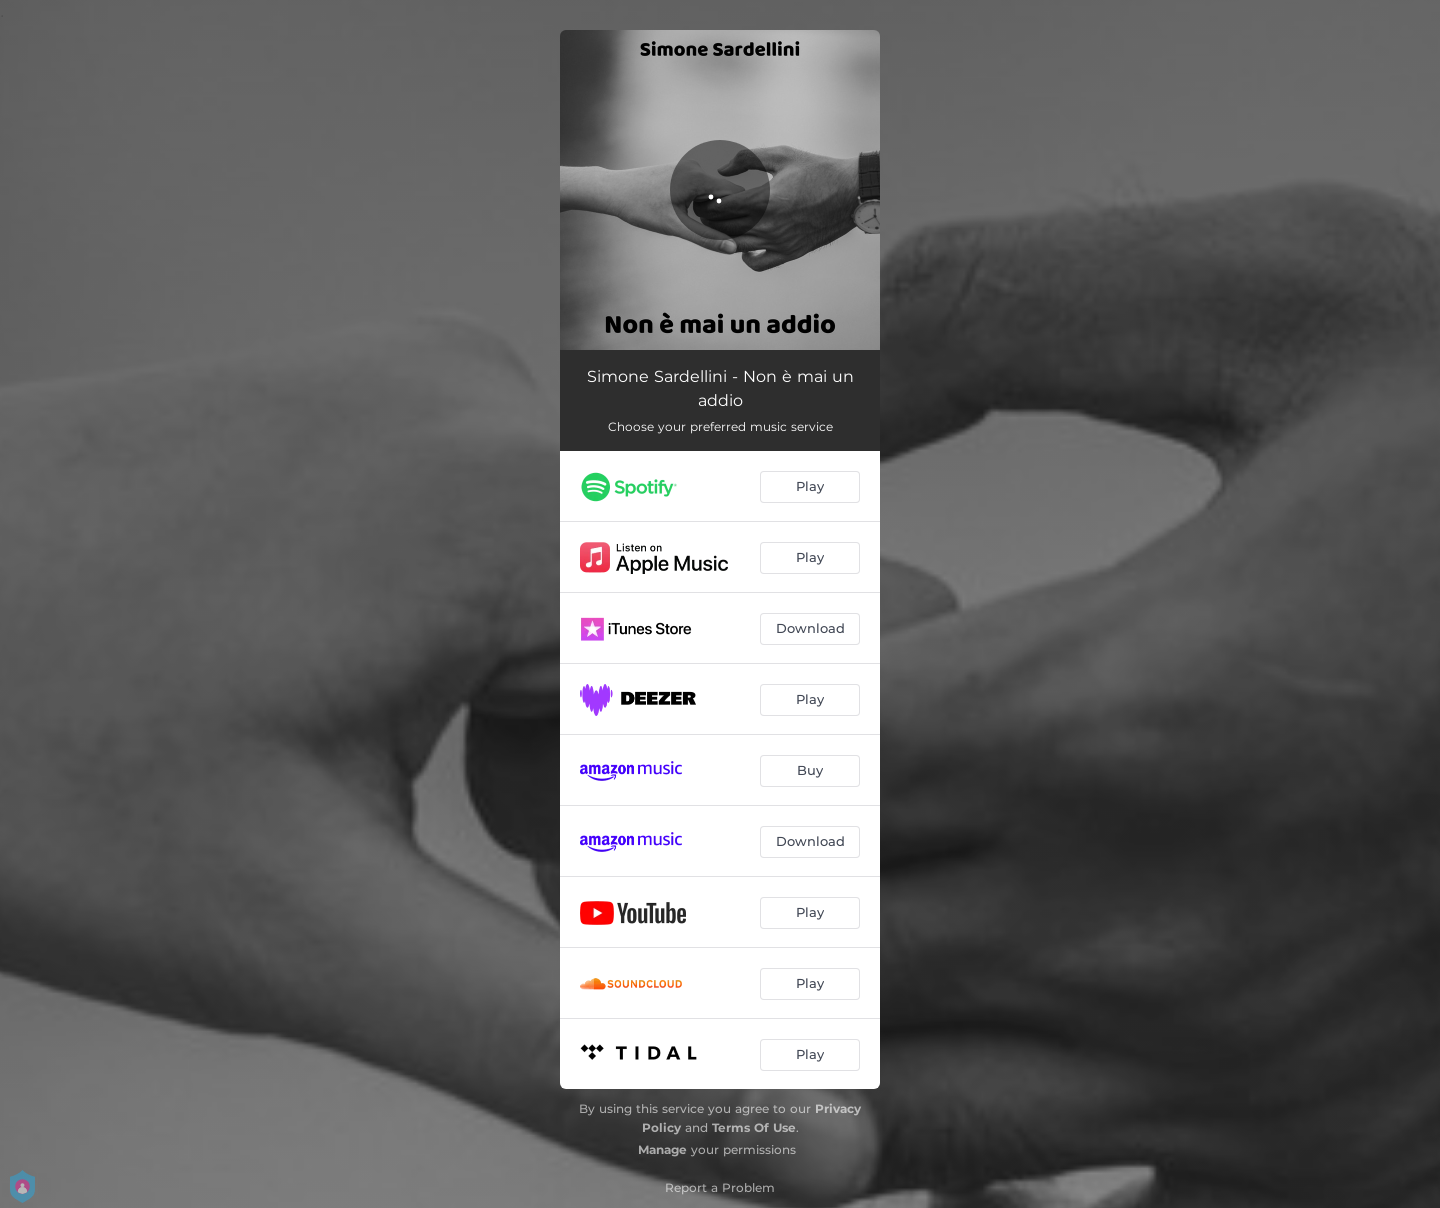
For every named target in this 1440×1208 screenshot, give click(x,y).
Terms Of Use (754, 1127)
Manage (662, 1149)
